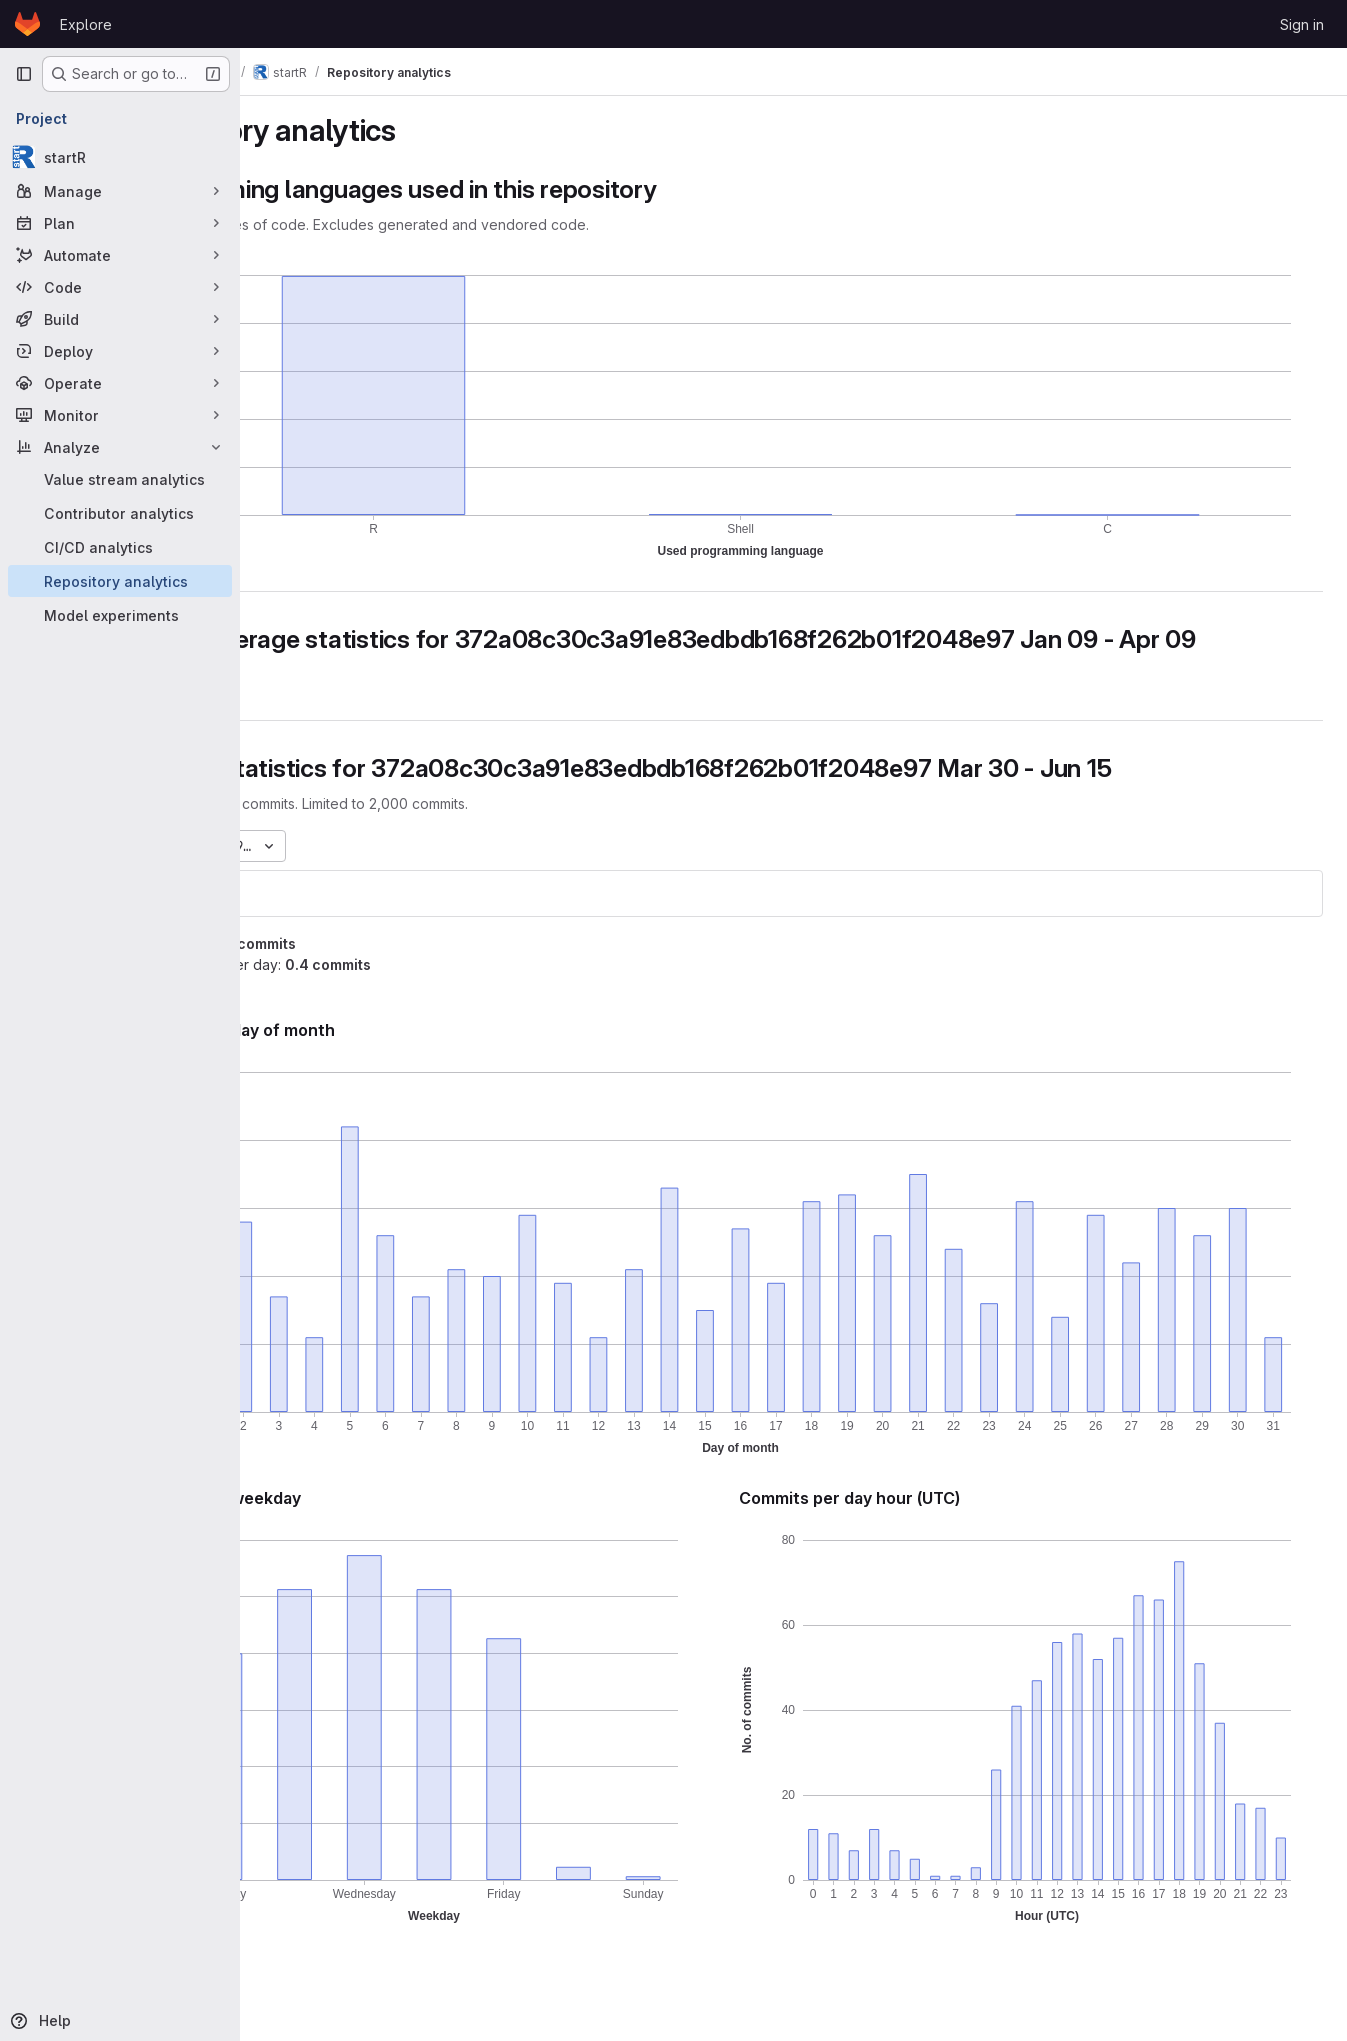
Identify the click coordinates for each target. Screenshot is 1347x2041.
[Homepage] (27, 24)
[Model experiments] (120, 615)
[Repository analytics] (120, 581)
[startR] (120, 157)
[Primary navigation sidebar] (24, 74)
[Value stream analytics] (120, 479)
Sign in (1302, 24)
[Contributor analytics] (120, 513)
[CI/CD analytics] (120, 547)
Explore (86, 24)
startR (299, 922)
